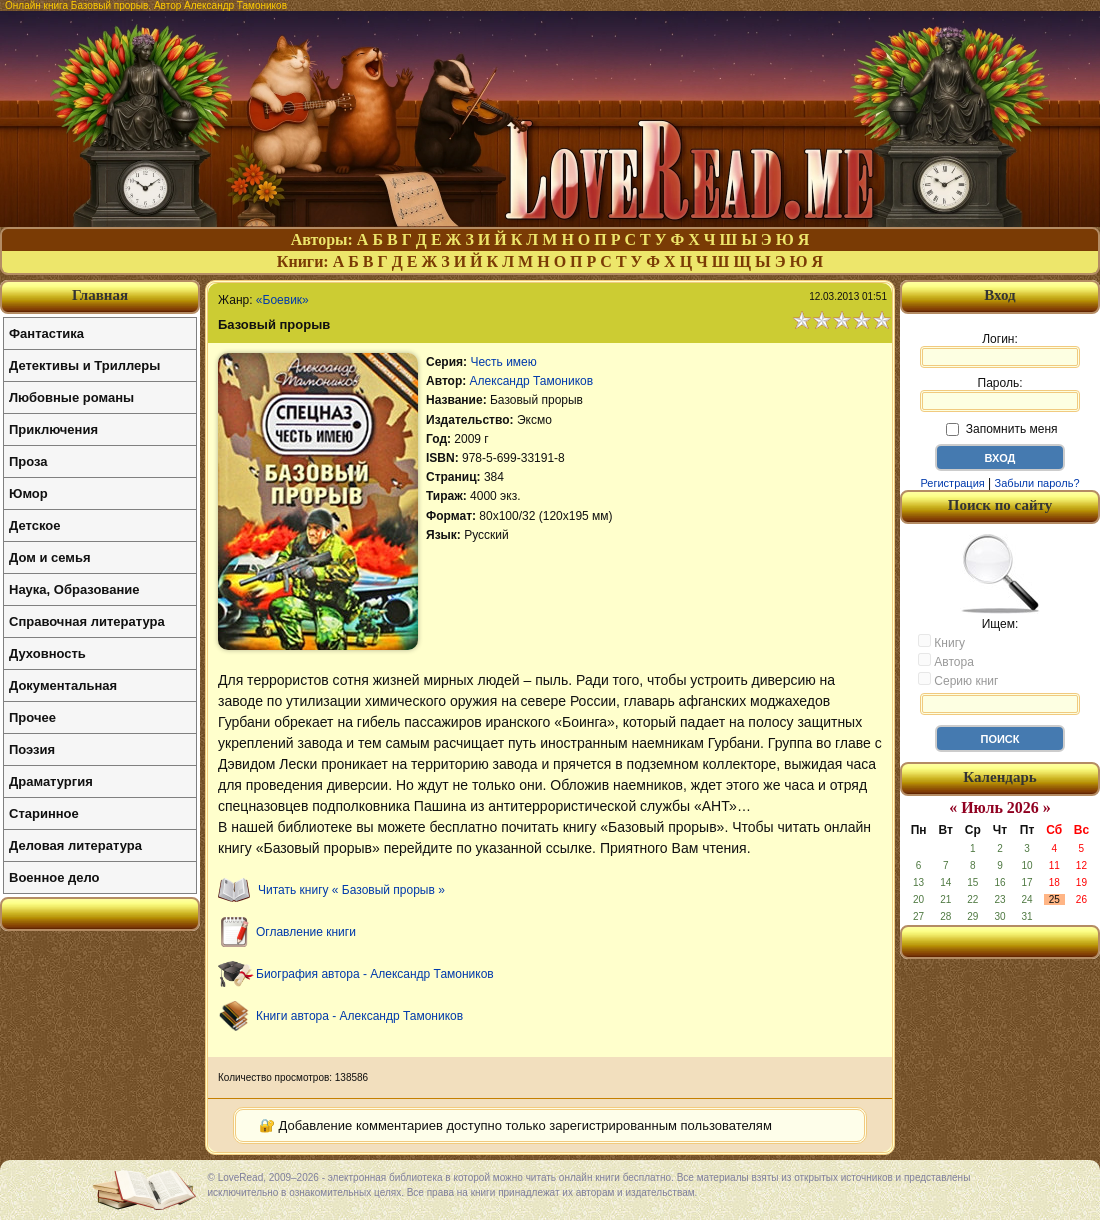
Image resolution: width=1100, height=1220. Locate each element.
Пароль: (1000, 394)
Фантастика (46, 333)
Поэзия (32, 749)
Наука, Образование (74, 589)
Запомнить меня (1001, 429)
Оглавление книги (306, 932)
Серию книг (958, 680)
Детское (34, 525)
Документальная (63, 685)
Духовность (47, 653)
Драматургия (51, 781)
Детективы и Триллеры (84, 365)
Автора (946, 661)
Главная (100, 295)
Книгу (941, 642)
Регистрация (952, 483)
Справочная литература (87, 621)
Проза (28, 461)
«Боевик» (282, 300)
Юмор (28, 493)
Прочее (32, 717)
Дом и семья (50, 557)
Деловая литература (75, 845)
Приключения (53, 429)
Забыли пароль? (1037, 483)
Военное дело (54, 877)
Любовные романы (71, 397)
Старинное (44, 813)
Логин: (1000, 350)
